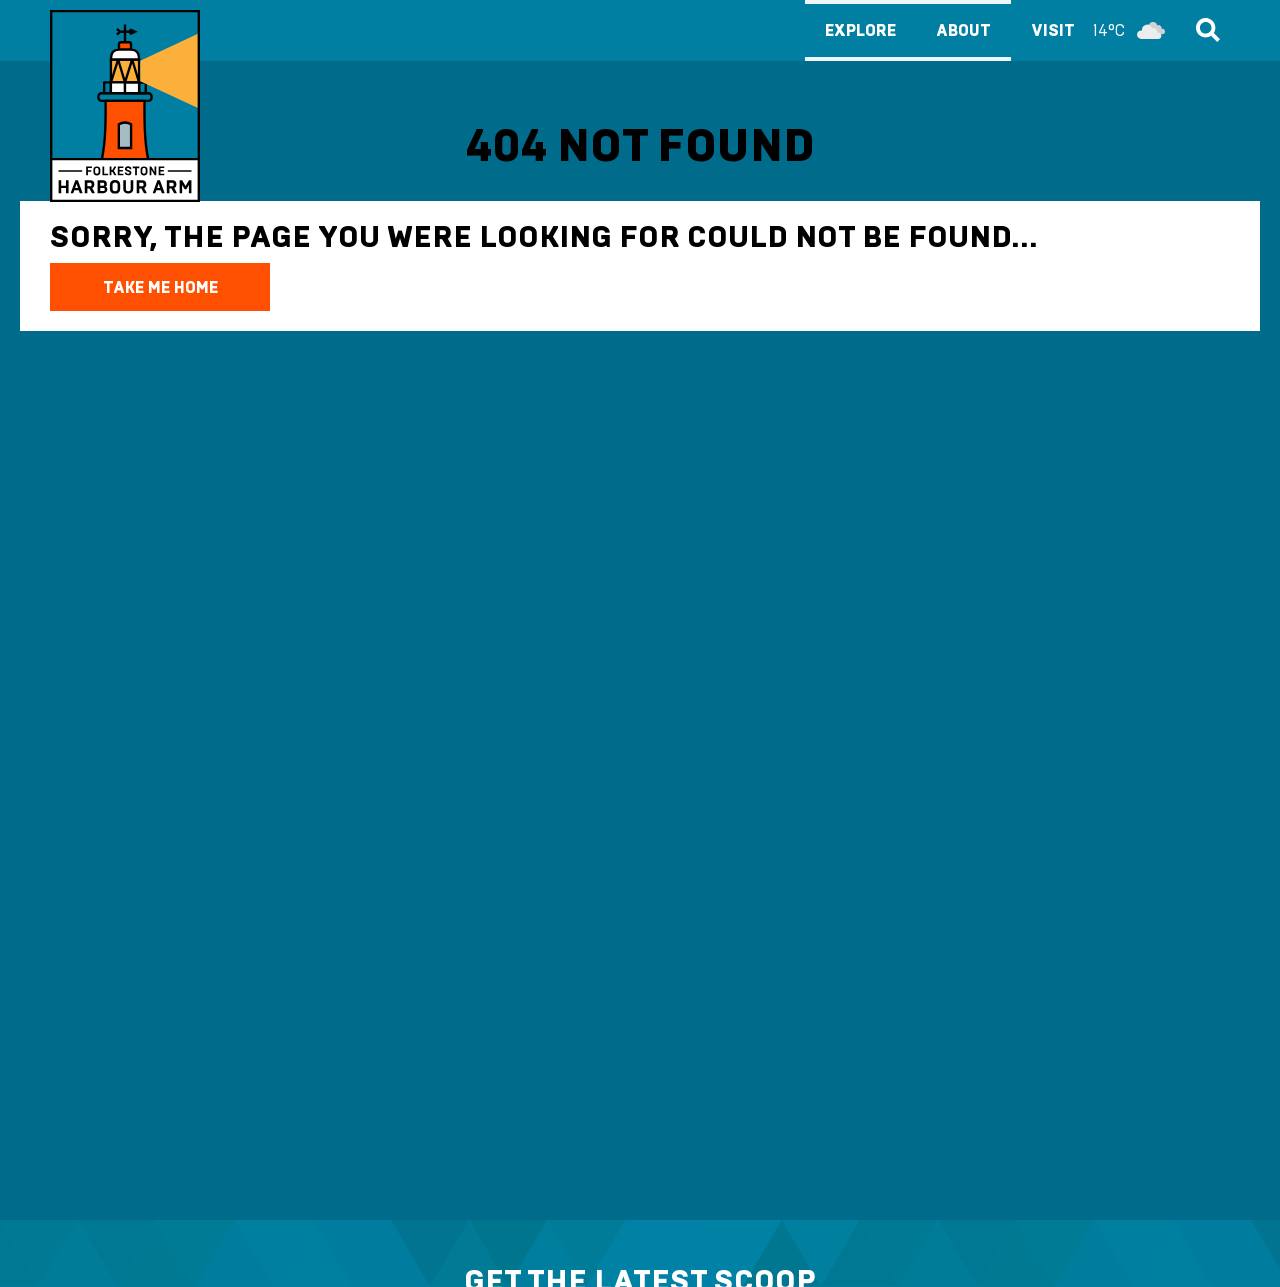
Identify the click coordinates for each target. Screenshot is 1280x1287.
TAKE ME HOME (160, 287)
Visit (1103, 30)
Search (1205, 30)
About (963, 30)
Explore (860, 30)
